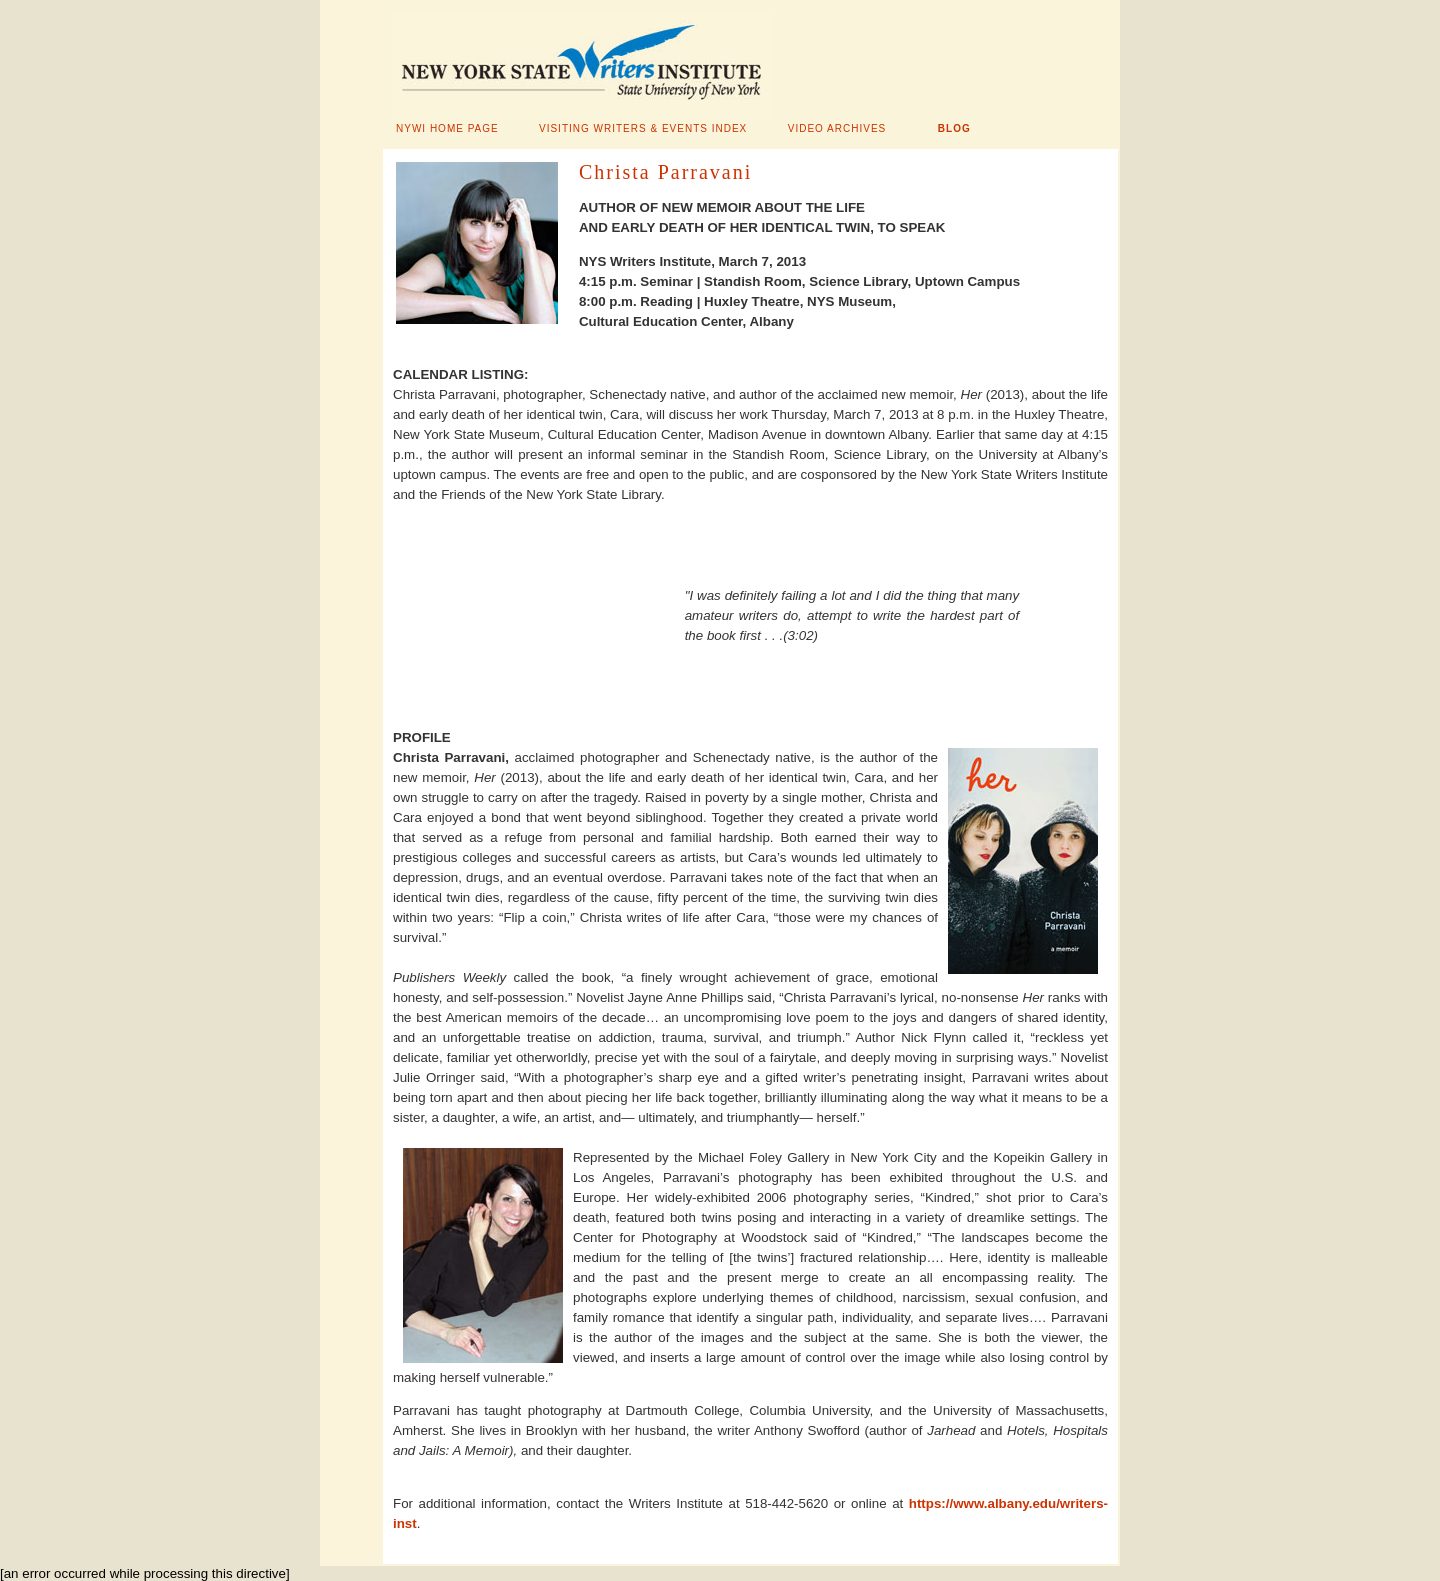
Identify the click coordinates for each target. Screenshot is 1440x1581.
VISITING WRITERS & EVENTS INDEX (643, 128)
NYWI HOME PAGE (447, 128)
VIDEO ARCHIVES (837, 128)
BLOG (954, 128)
